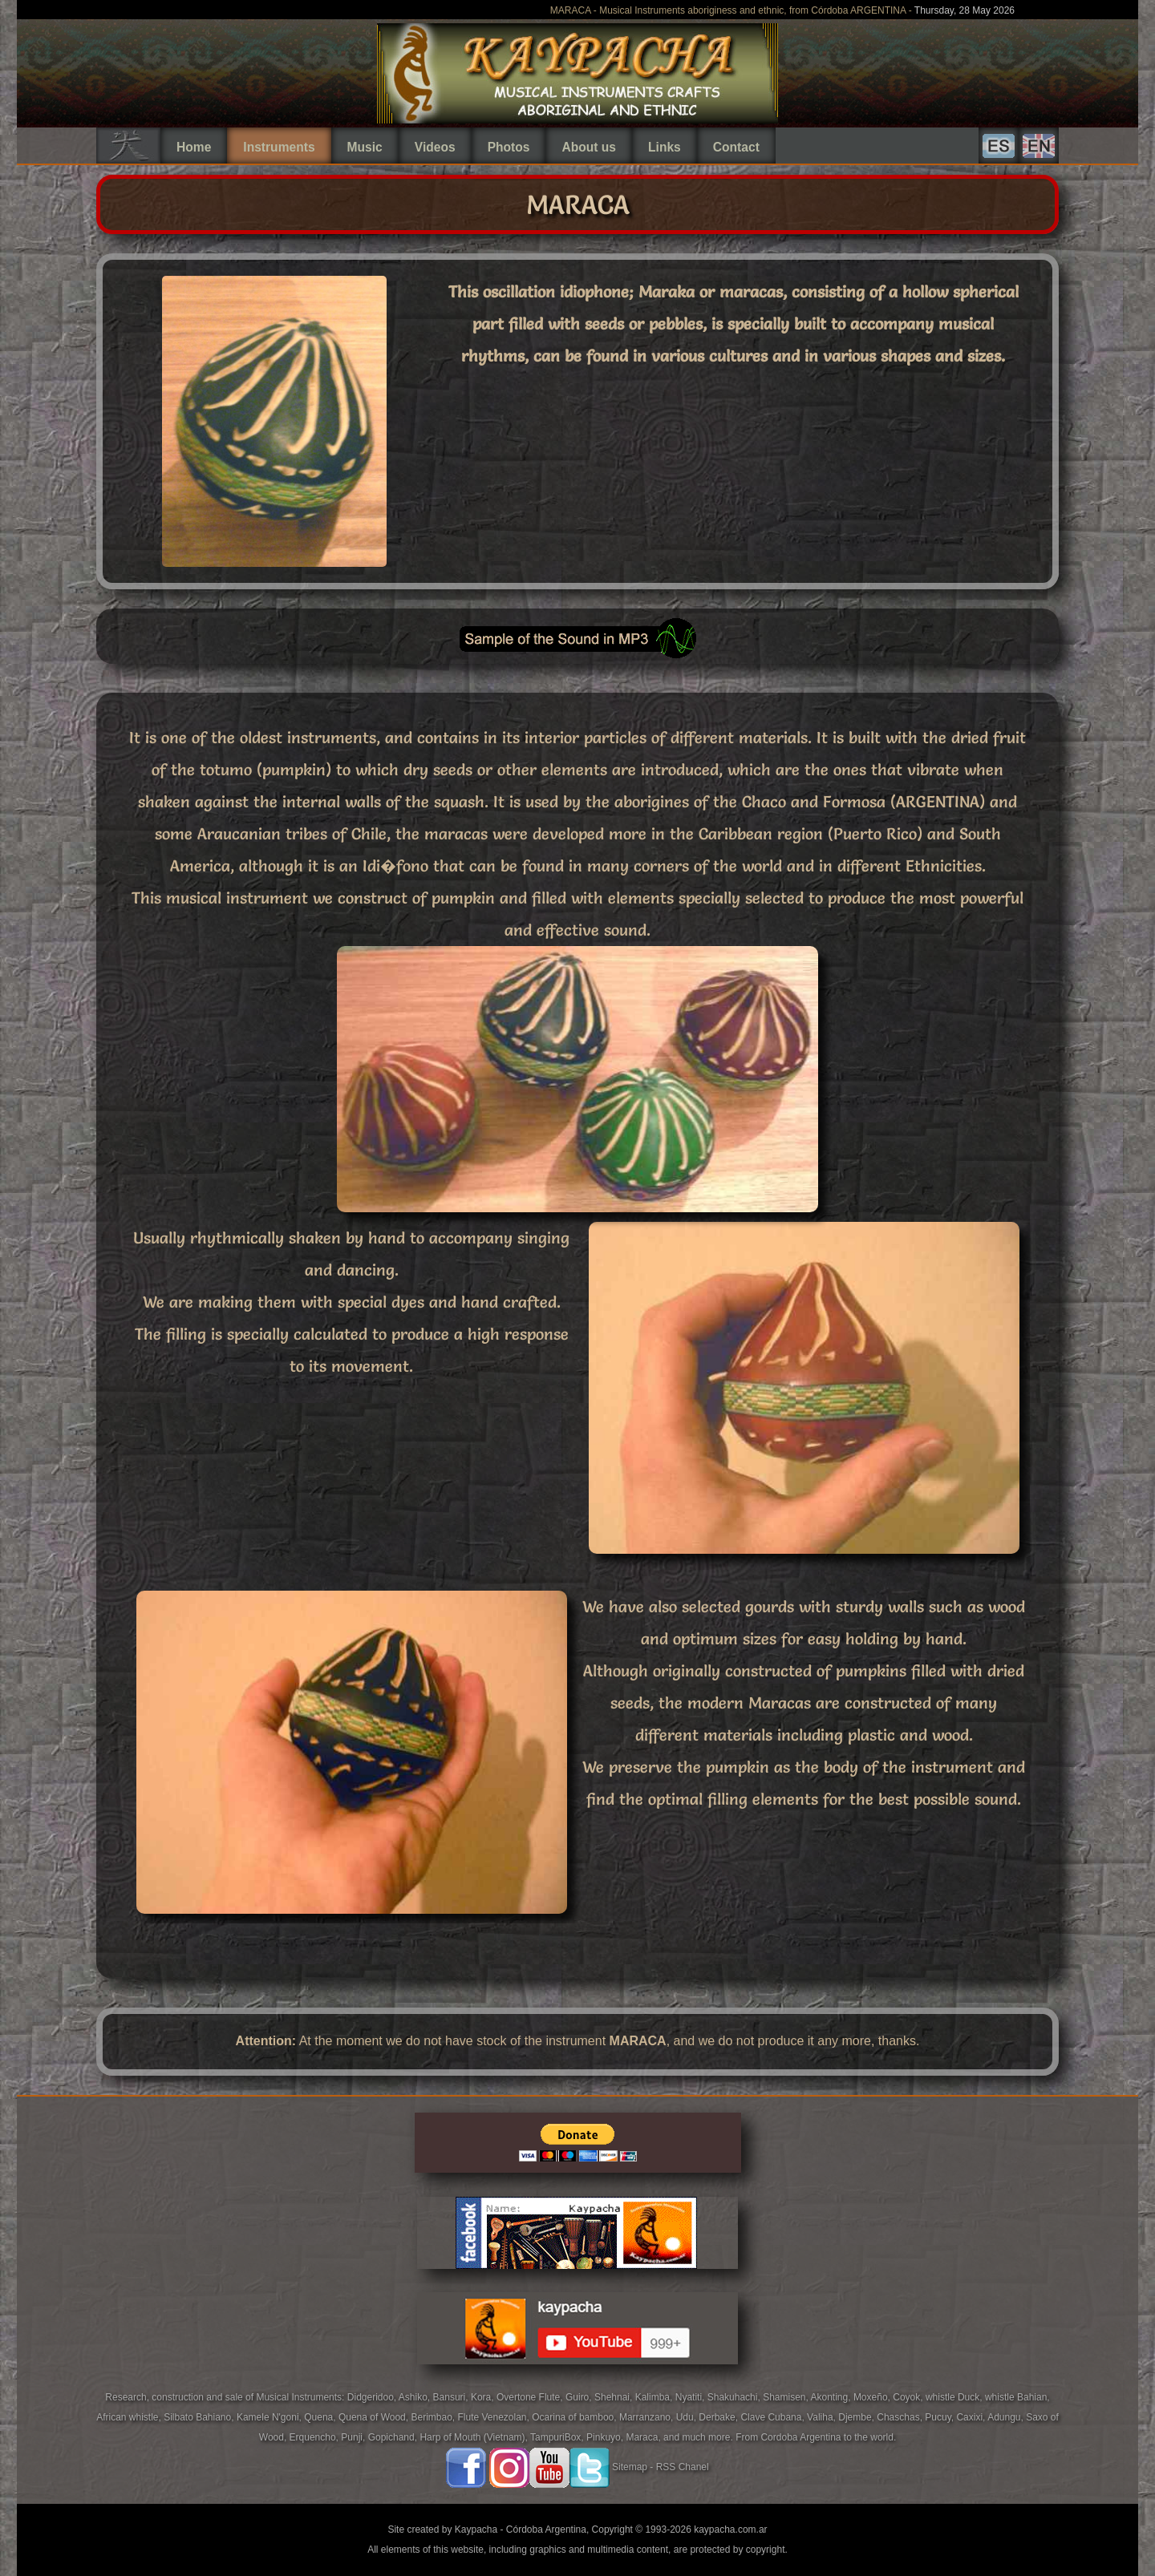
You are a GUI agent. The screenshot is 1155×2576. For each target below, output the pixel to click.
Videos (435, 147)
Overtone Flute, (530, 2397)
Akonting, (832, 2397)
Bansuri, (452, 2397)
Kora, (483, 2397)
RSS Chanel (682, 2467)
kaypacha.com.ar (730, 2529)
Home (193, 147)
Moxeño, (873, 2397)
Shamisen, (786, 2397)
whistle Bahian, (1017, 2397)
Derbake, (719, 2417)
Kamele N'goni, (270, 2417)
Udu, (687, 2417)
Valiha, (822, 2417)
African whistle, (130, 2417)
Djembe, (857, 2417)
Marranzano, (647, 2417)
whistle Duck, (955, 2397)
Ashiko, (416, 2397)
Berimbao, (434, 2417)
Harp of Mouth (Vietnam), (474, 2437)
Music (365, 147)
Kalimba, (655, 2397)
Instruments (278, 147)
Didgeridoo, (373, 2397)
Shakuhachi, (735, 2397)
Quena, (321, 2417)
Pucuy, (940, 2417)
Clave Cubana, (773, 2417)
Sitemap (629, 2467)
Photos (509, 147)
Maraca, (643, 2437)
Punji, (354, 2437)
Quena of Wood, (374, 2417)
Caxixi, (971, 2417)
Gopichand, (394, 2437)
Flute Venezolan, (494, 2417)
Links (664, 147)
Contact (736, 147)
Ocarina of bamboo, (575, 2417)
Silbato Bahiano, (200, 2417)
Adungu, (1006, 2417)
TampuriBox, (558, 2437)
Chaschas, (901, 2417)
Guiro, (579, 2397)
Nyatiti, (691, 2397)
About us (588, 147)
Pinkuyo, (606, 2437)
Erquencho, (316, 2437)
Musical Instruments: (301, 2397)
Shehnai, (614, 2397)
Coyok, (909, 2397)
